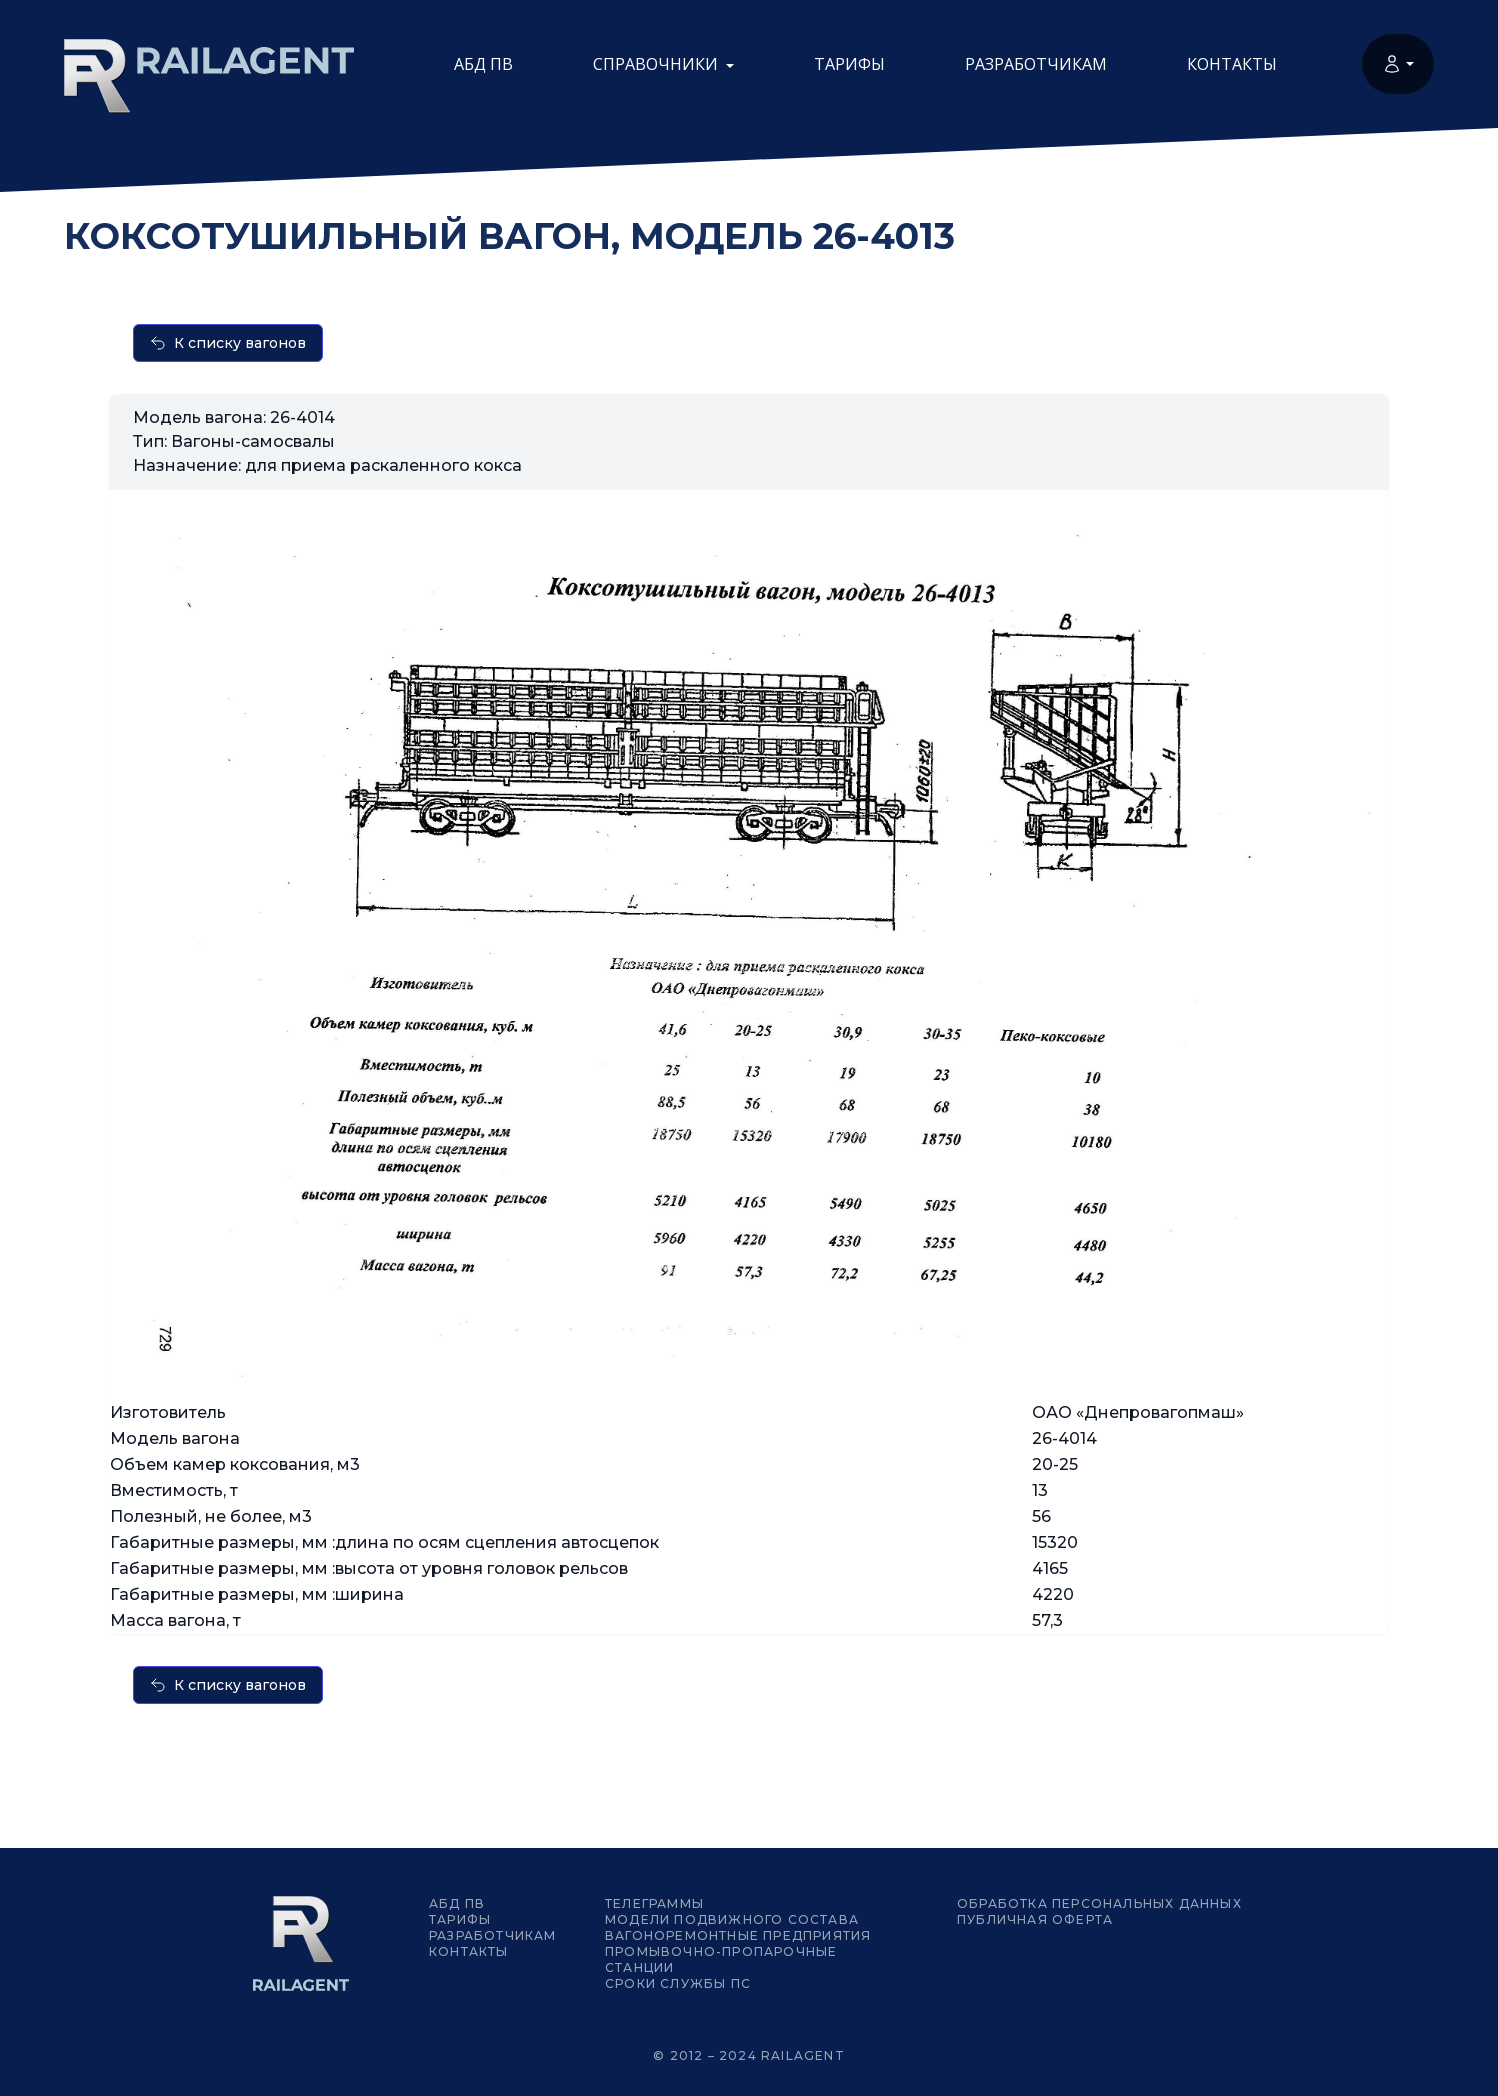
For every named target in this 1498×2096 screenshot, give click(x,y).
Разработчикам (1036, 64)
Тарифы (849, 64)
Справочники (663, 64)
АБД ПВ (483, 64)
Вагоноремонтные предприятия (738, 1935)
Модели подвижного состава (732, 1919)
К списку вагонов (228, 343)
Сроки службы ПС (678, 1983)
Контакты (1232, 64)
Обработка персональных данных (1099, 1903)
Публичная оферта (1035, 1919)
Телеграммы (654, 1903)
